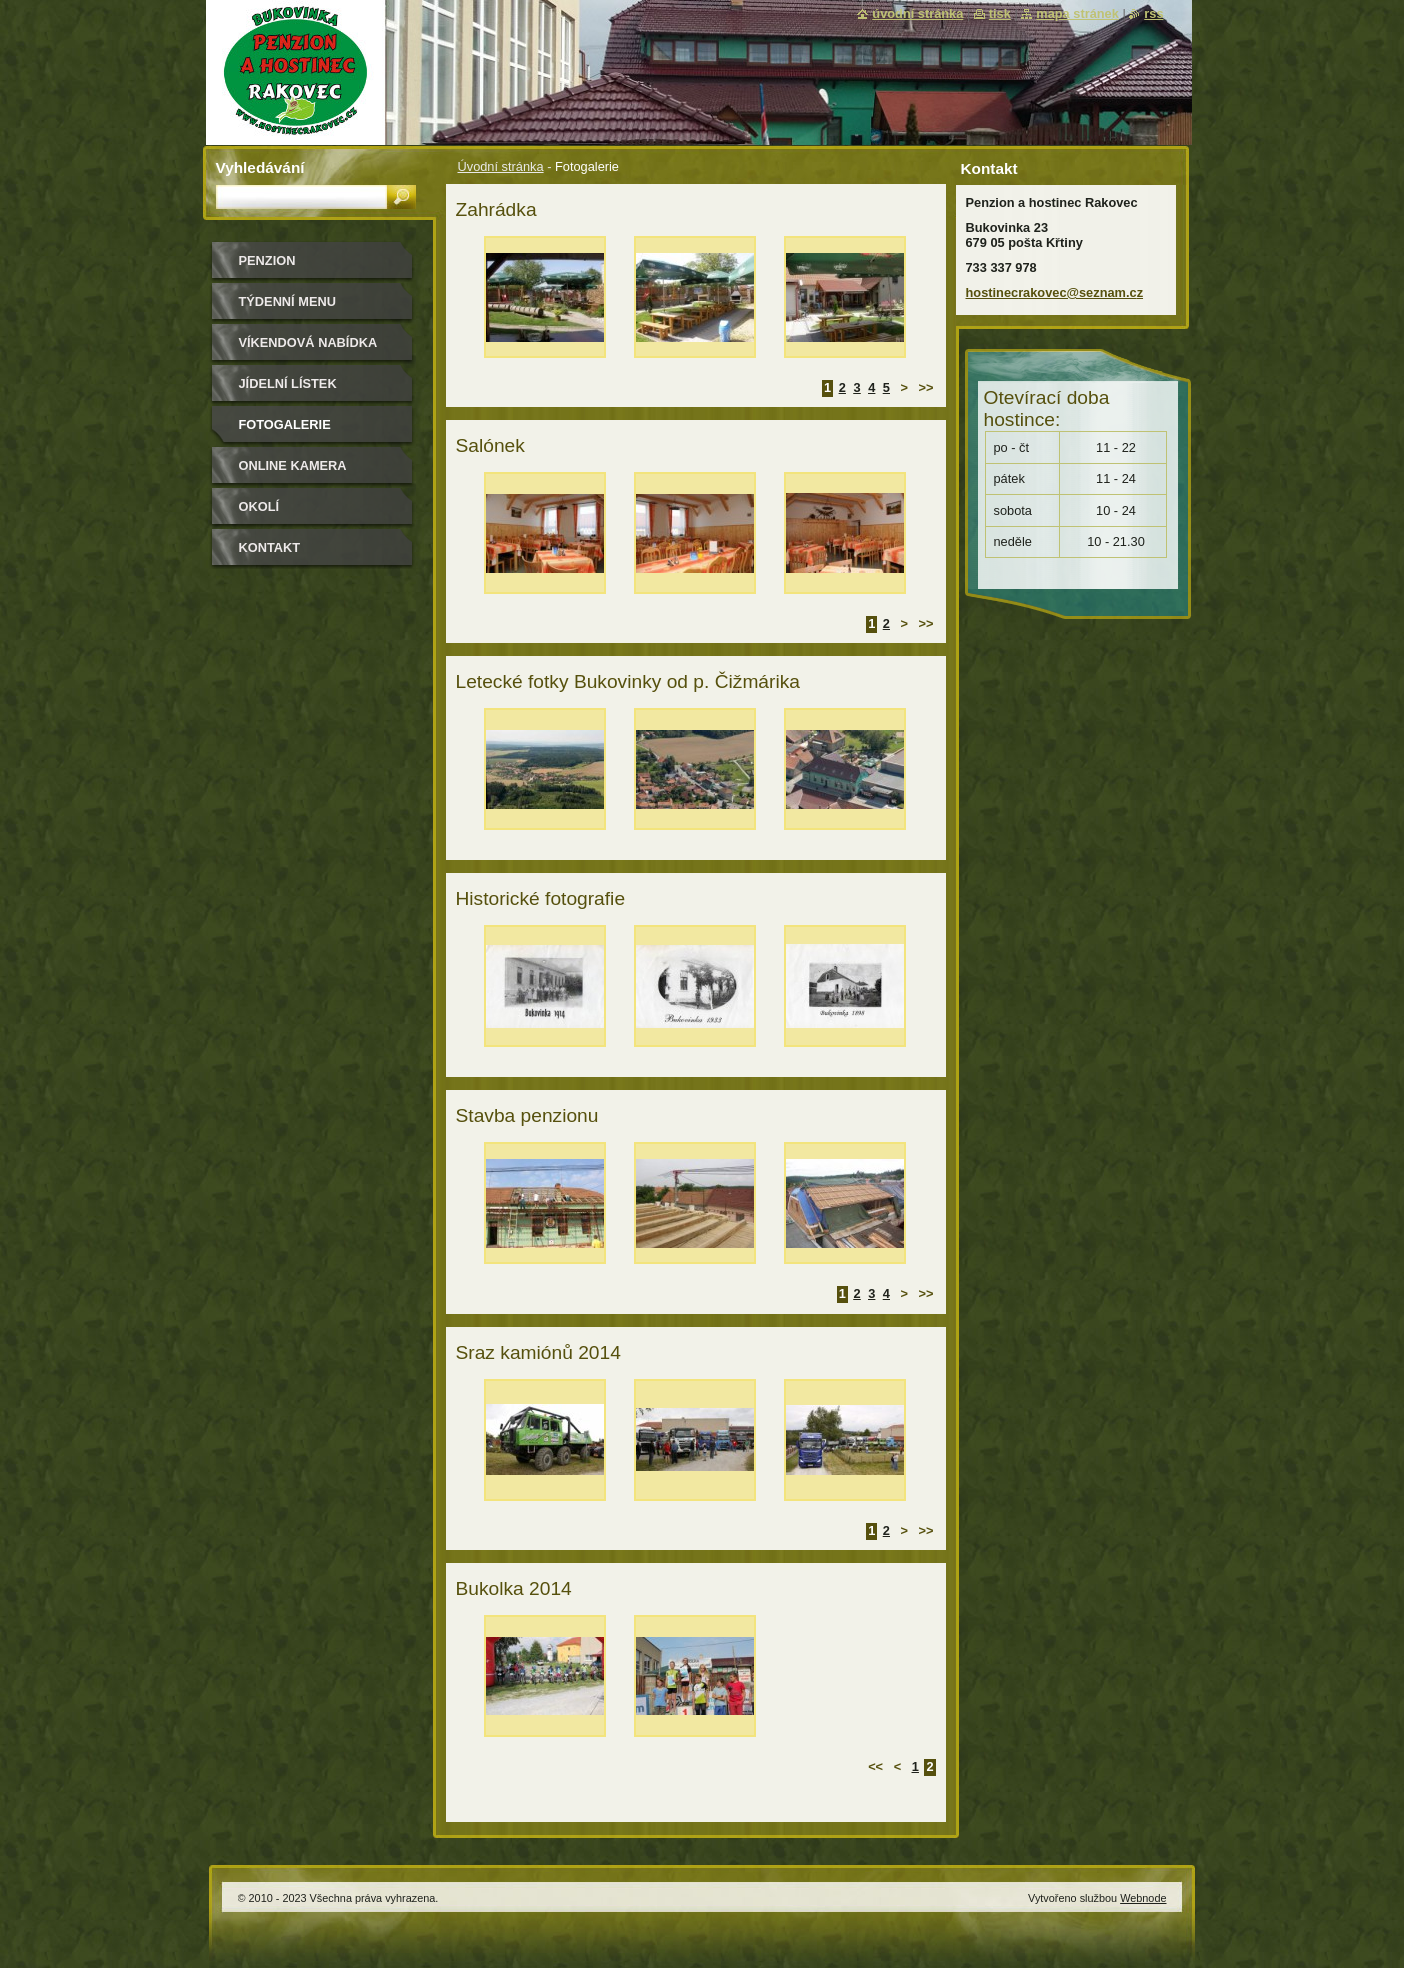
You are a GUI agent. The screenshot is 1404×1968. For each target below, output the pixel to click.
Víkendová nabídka (308, 342)
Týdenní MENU (287, 301)
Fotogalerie (285, 424)
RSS (1153, 13)
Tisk (1000, 13)
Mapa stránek (1077, 13)
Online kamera (293, 465)
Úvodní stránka (501, 166)
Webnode (1143, 1898)
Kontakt (270, 547)
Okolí (259, 506)
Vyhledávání (260, 167)
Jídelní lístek (288, 383)
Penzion (267, 260)
